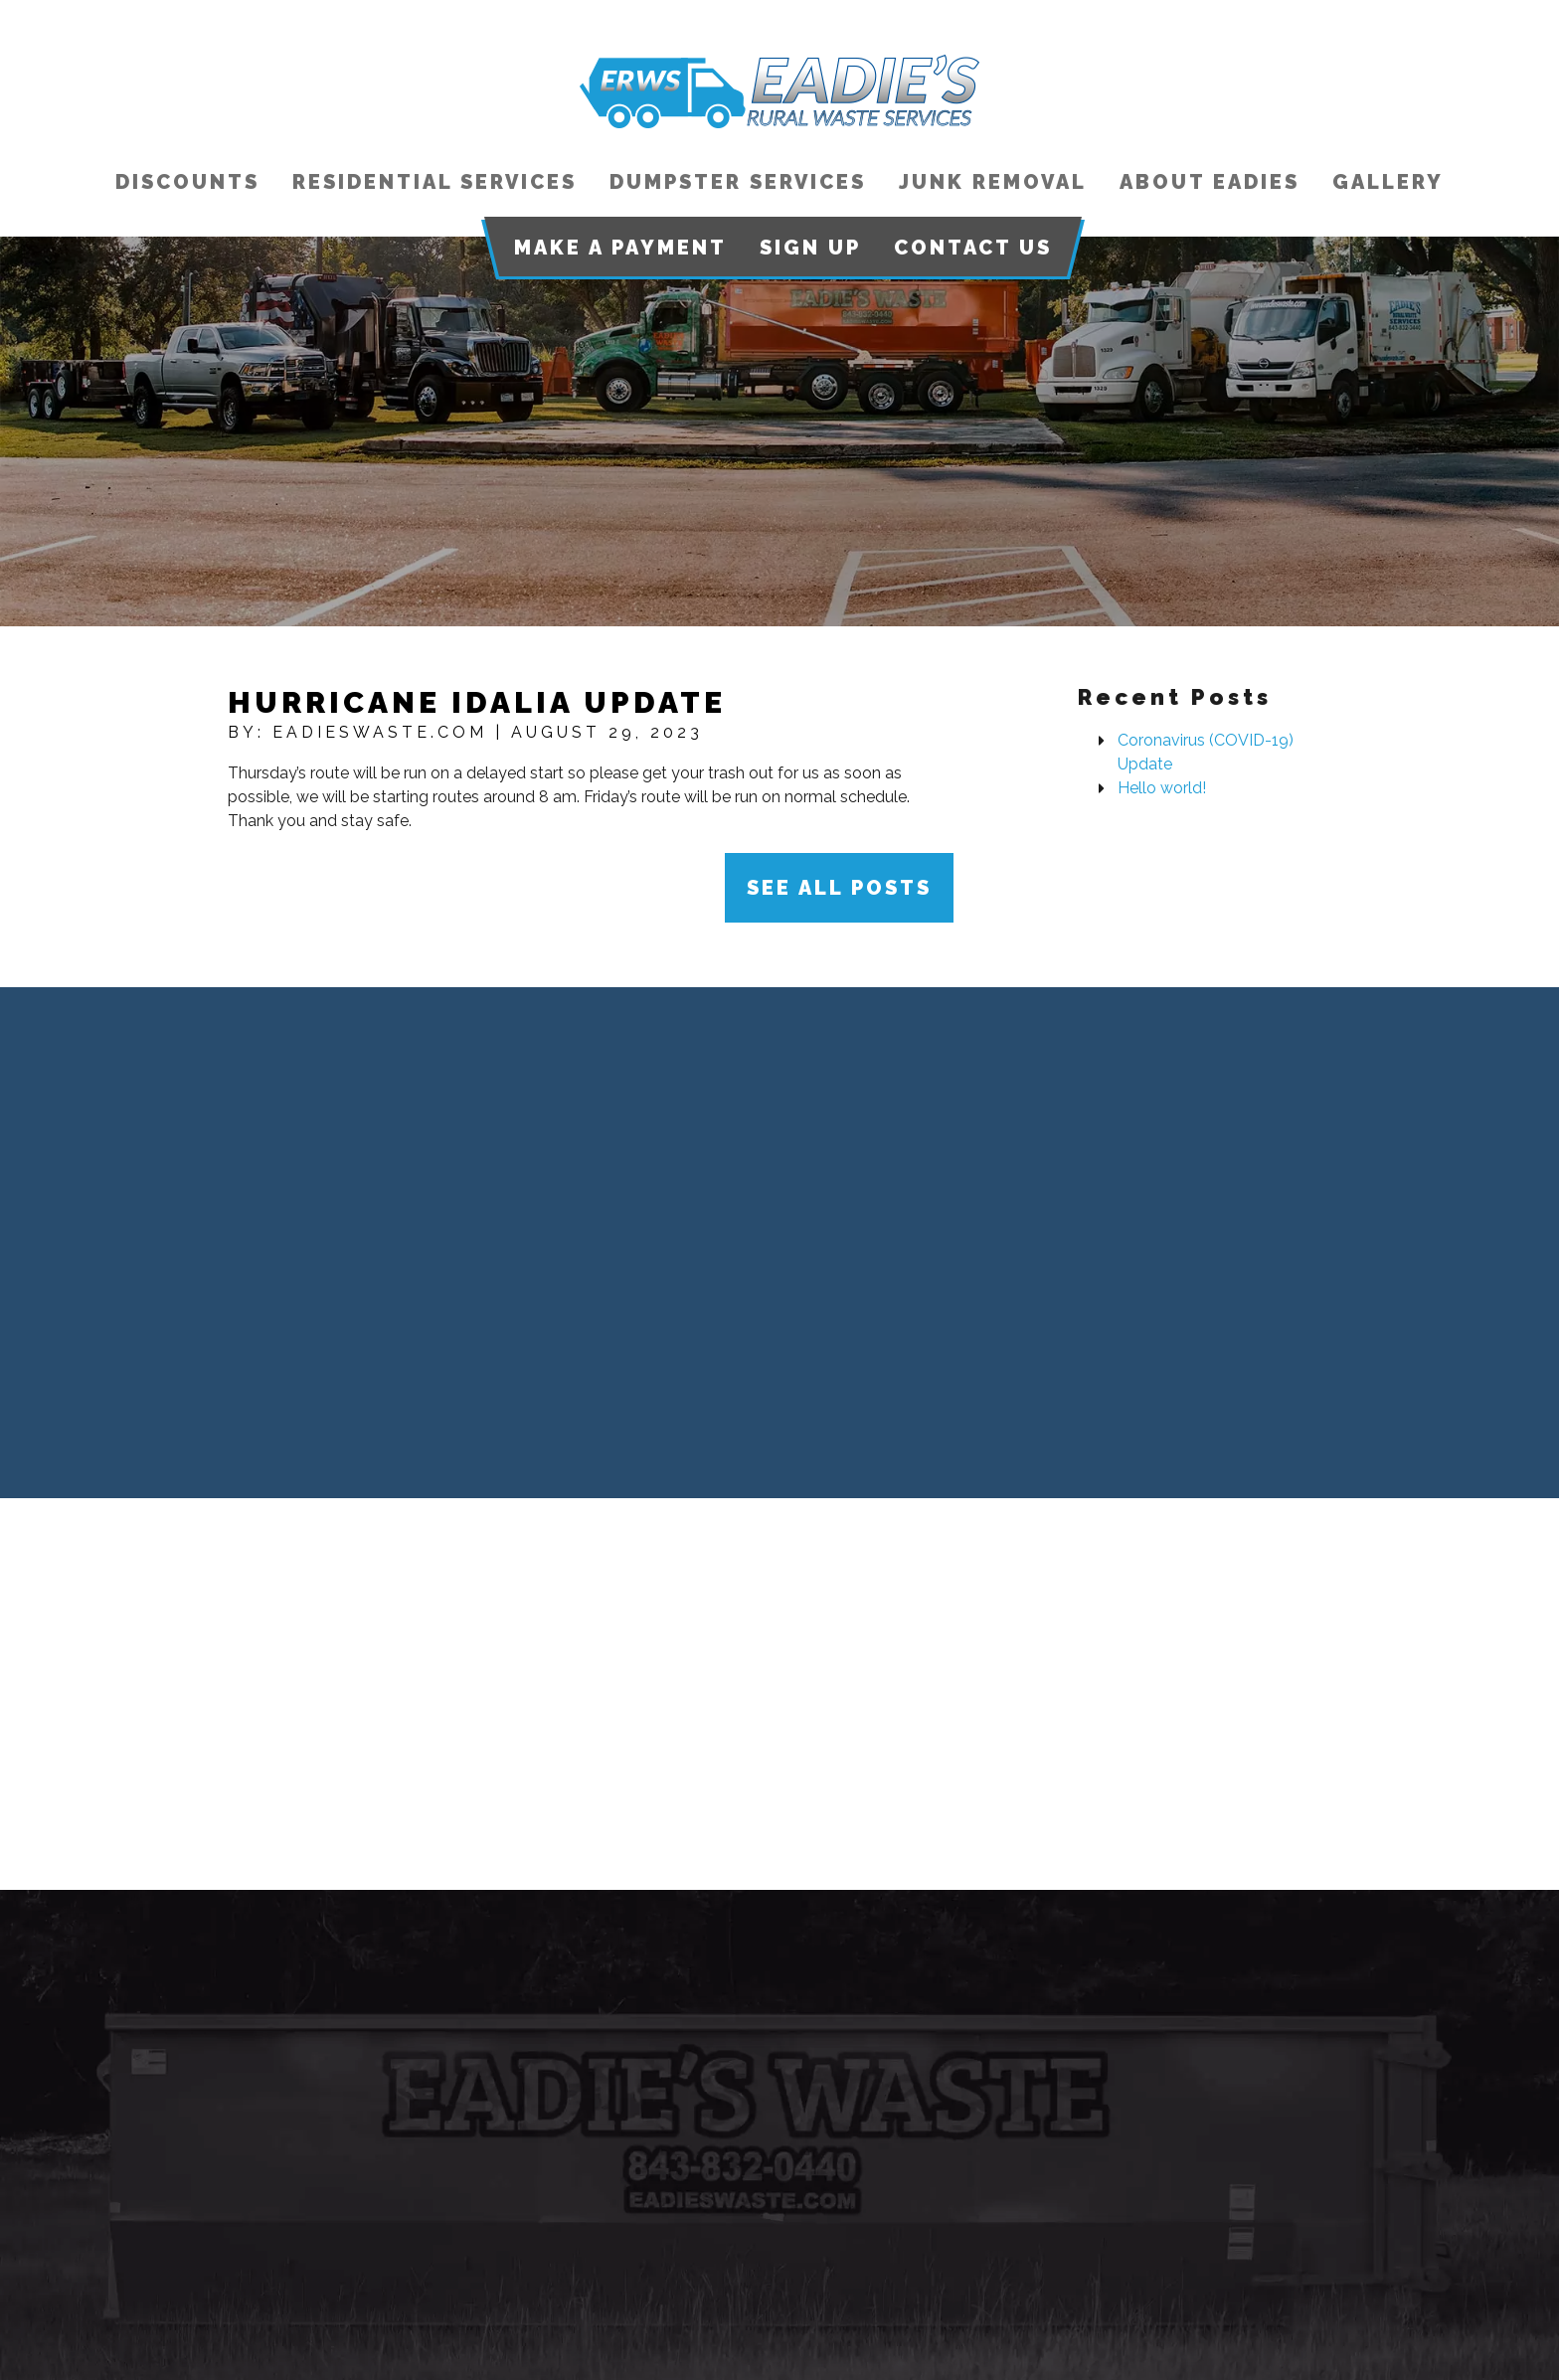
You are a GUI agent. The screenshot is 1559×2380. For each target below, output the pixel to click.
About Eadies (1209, 182)
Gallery (1388, 182)
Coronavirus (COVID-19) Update (1206, 752)
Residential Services (434, 182)
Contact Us (973, 247)
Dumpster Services (737, 182)
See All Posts (839, 888)
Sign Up (810, 247)
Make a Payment (620, 247)
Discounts (187, 182)
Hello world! (1162, 787)
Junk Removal (993, 182)
